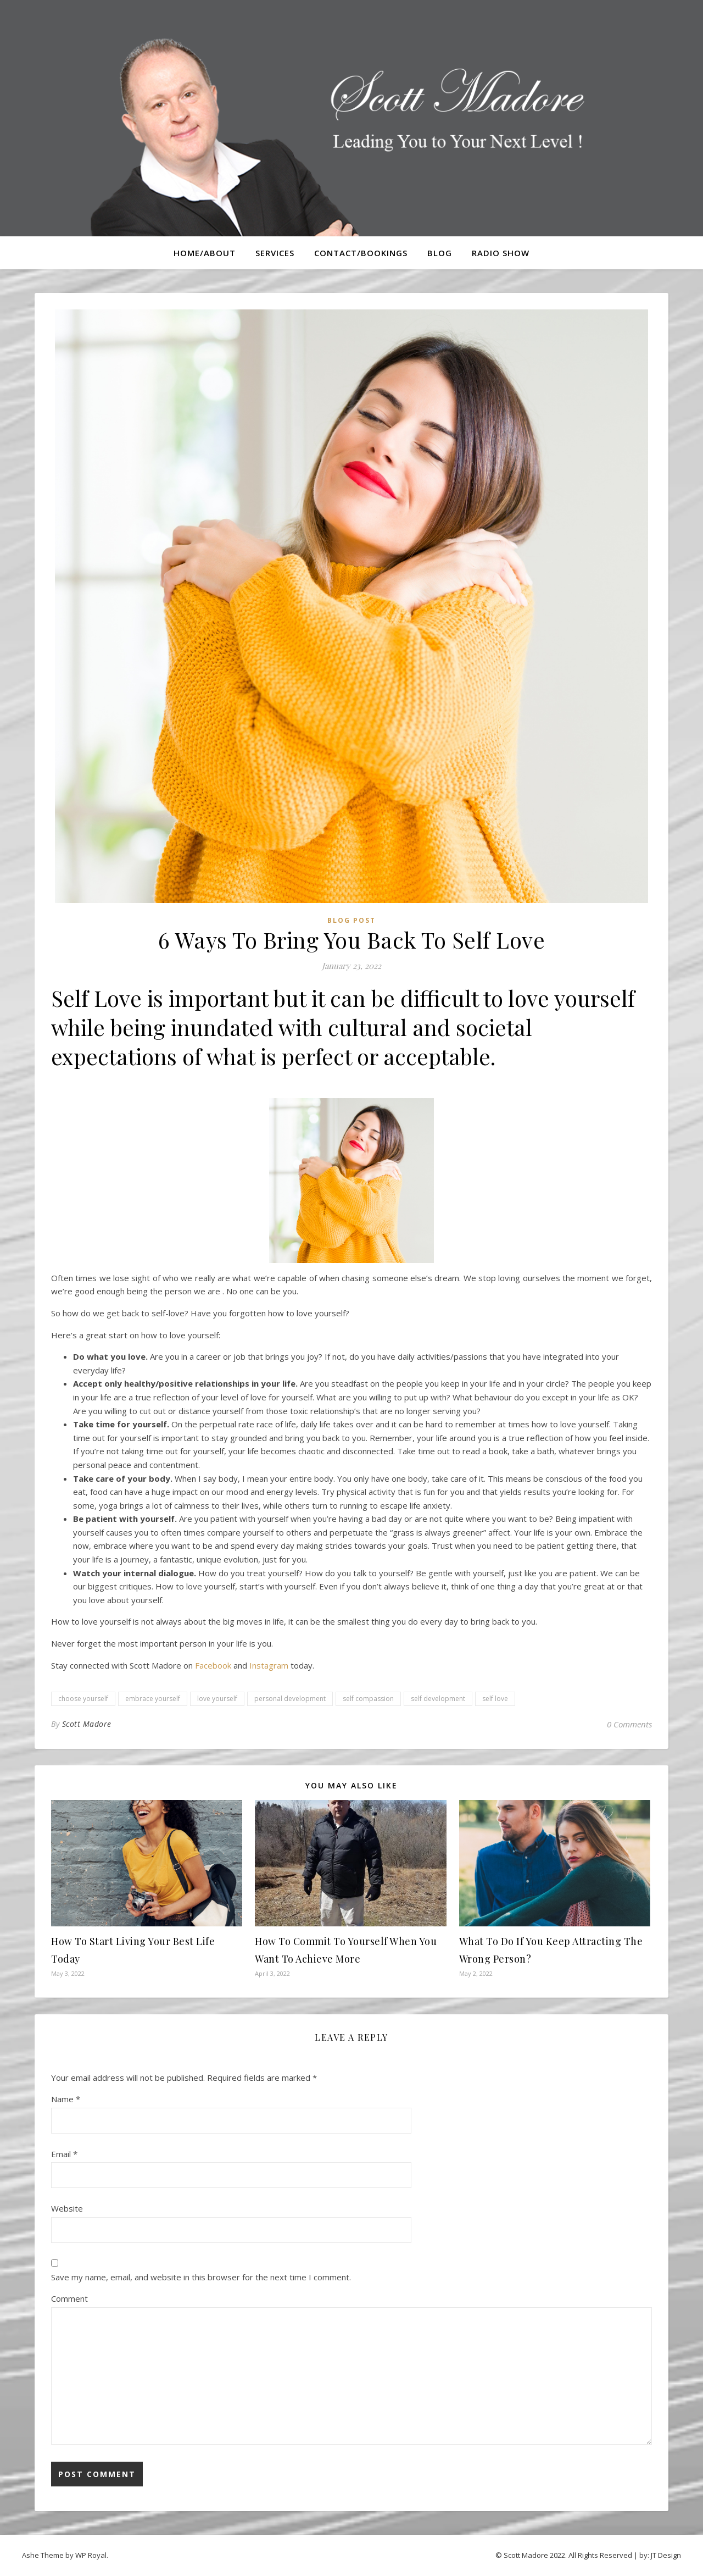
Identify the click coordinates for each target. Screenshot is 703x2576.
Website (67, 2208)
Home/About (205, 252)
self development (438, 1698)
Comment (69, 2298)
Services (274, 252)
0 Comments (629, 1724)
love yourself (217, 1698)
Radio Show (500, 252)
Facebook (213, 1665)
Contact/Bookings (361, 252)
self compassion (368, 1698)
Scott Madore (86, 1724)
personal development (290, 1698)
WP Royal (91, 2555)
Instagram (268, 1665)
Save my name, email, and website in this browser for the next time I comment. (201, 2277)
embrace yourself (152, 1698)
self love (495, 1698)
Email (64, 2153)
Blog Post (351, 920)
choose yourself (83, 1698)
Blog (439, 252)
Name (65, 2098)
